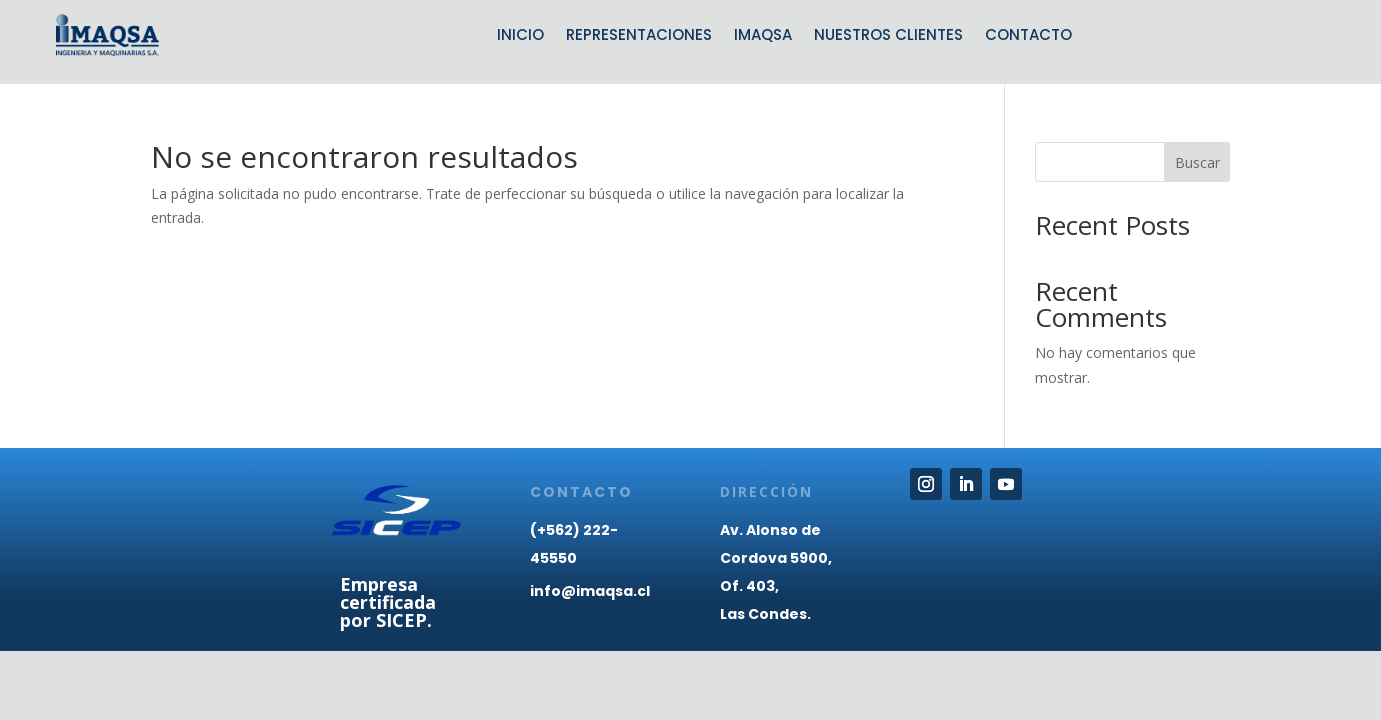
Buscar (1197, 162)
